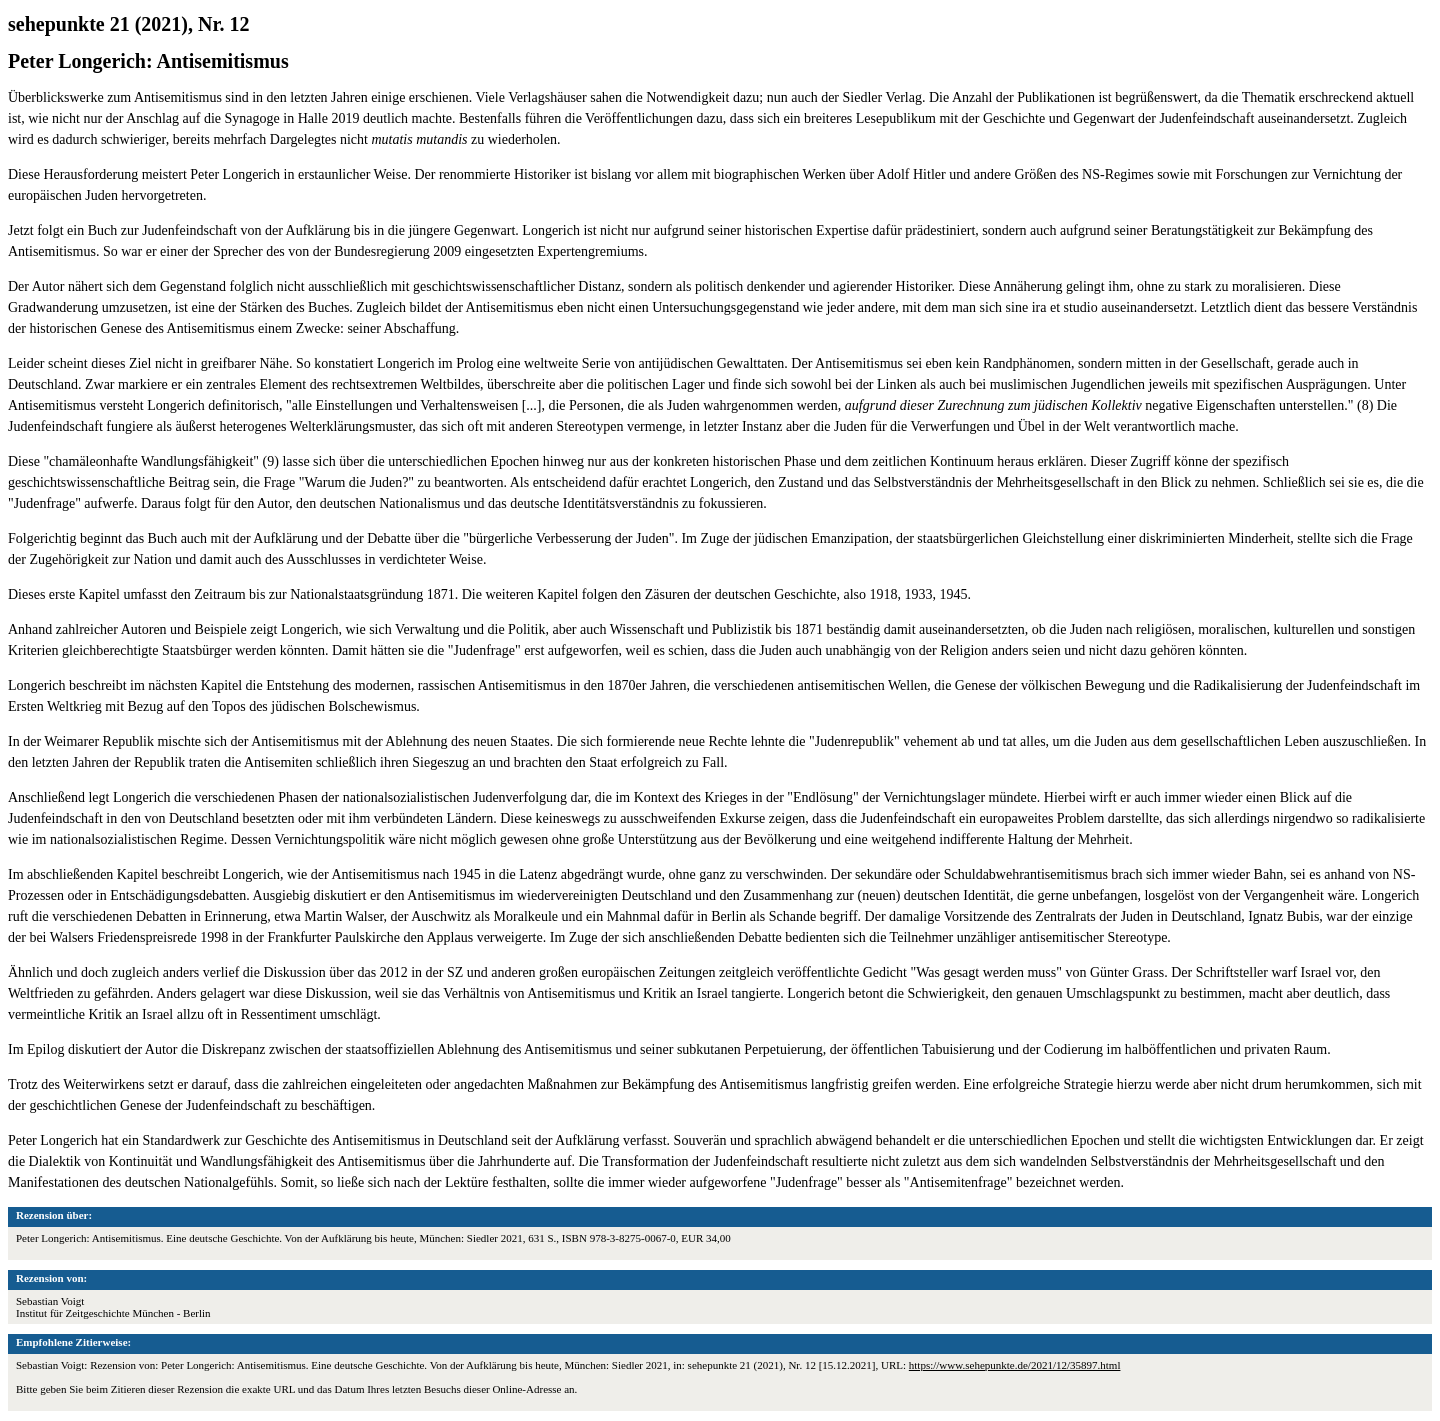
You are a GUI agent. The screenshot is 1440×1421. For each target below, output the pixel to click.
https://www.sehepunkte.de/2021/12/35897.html (1015, 1365)
